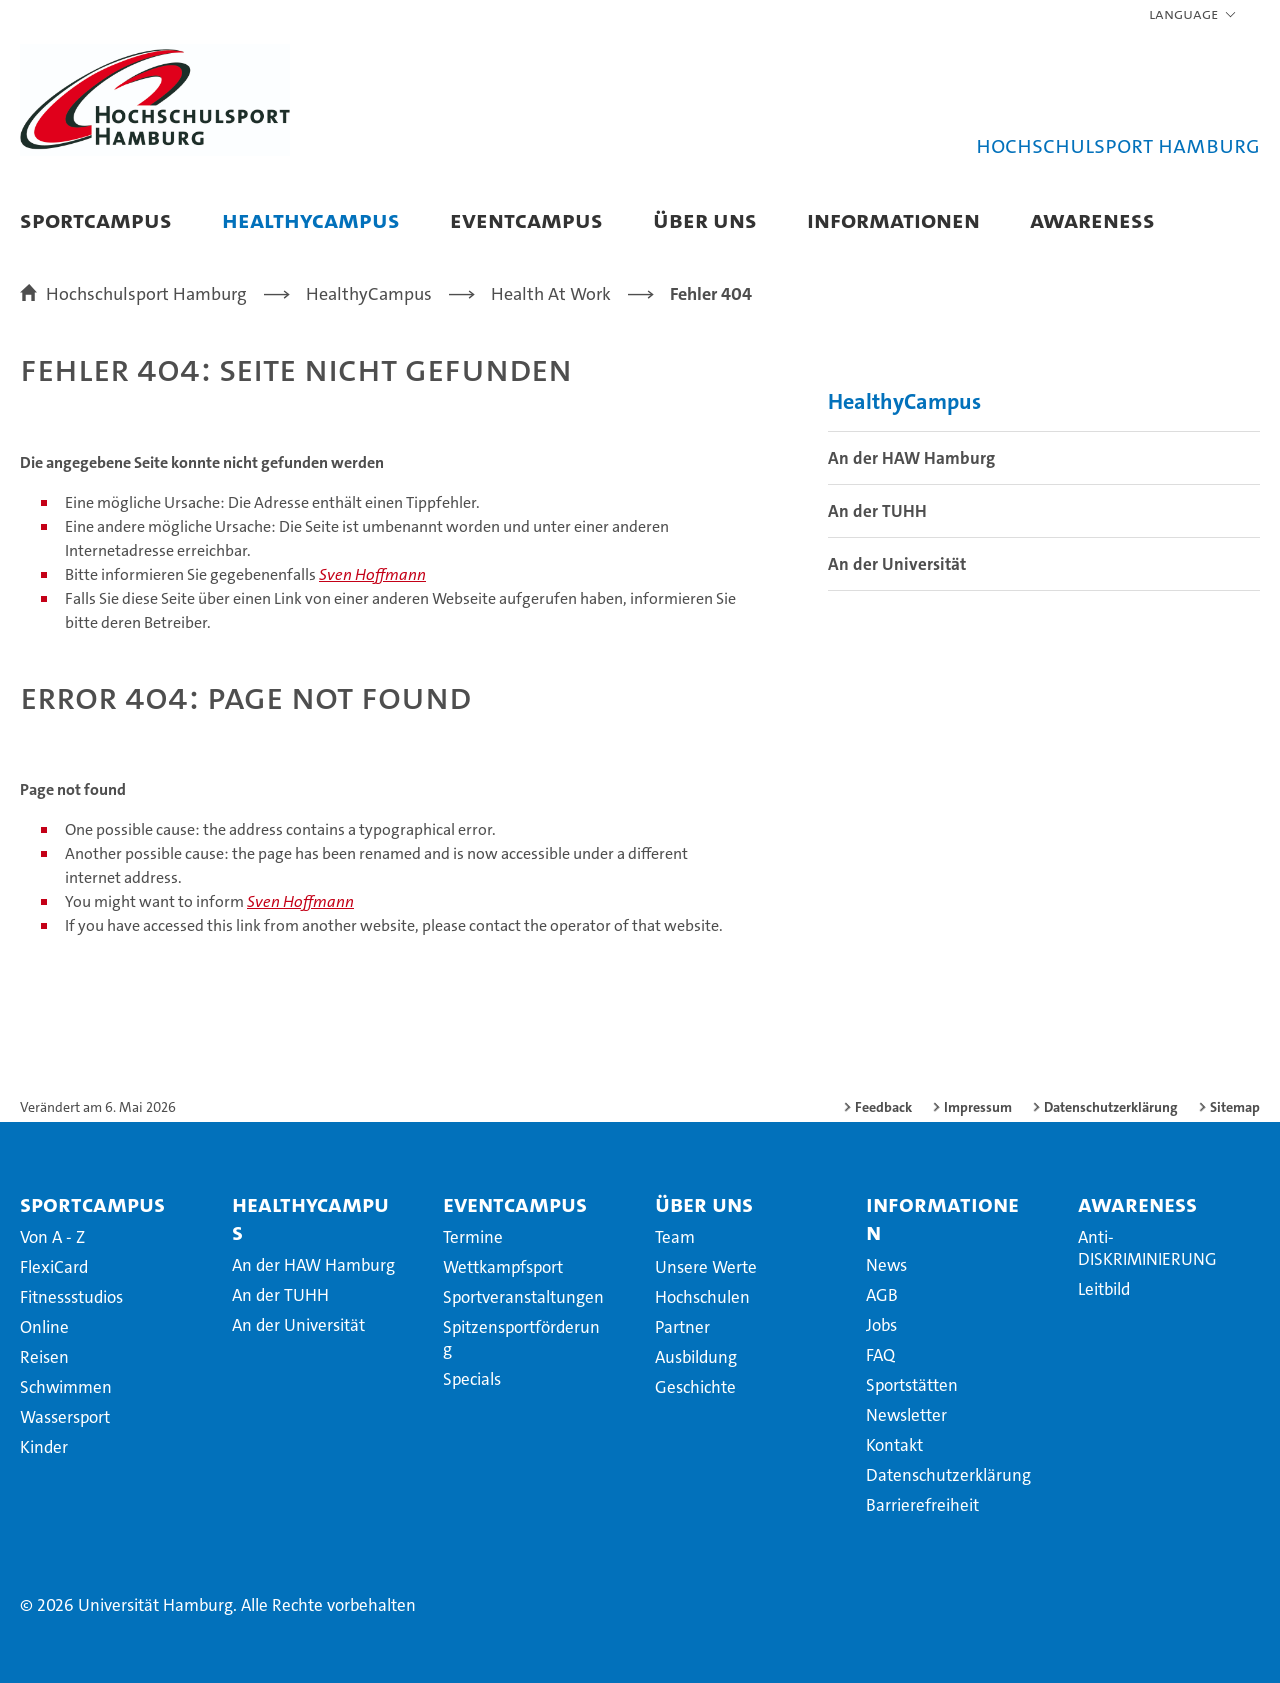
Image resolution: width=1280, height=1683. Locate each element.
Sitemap (1235, 1107)
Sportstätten (912, 1385)
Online (44, 1327)
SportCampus (96, 219)
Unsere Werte (706, 1267)
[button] (1193, 15)
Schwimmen (66, 1387)
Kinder (44, 1447)
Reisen (44, 1357)
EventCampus (526, 219)
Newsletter (906, 1415)
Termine (473, 1237)
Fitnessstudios (71, 1297)
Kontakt (894, 1445)
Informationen (893, 219)
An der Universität (897, 564)
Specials (472, 1379)
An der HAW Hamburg (911, 458)
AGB (882, 1295)
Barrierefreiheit (922, 1505)
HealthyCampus (311, 219)
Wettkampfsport (503, 1267)
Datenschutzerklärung (1111, 1107)
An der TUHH (877, 511)
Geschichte (695, 1387)
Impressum (978, 1107)
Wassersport (65, 1417)
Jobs (881, 1325)
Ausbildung (696, 1357)
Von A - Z (52, 1237)
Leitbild (1104, 1289)
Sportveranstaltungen (523, 1297)
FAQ (880, 1355)
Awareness (1092, 219)
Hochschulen (702, 1297)
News (886, 1265)
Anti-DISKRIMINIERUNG (1147, 1248)
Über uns (705, 219)
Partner (682, 1327)
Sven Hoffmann (372, 574)
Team (675, 1237)
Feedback (883, 1107)
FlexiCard (54, 1267)
